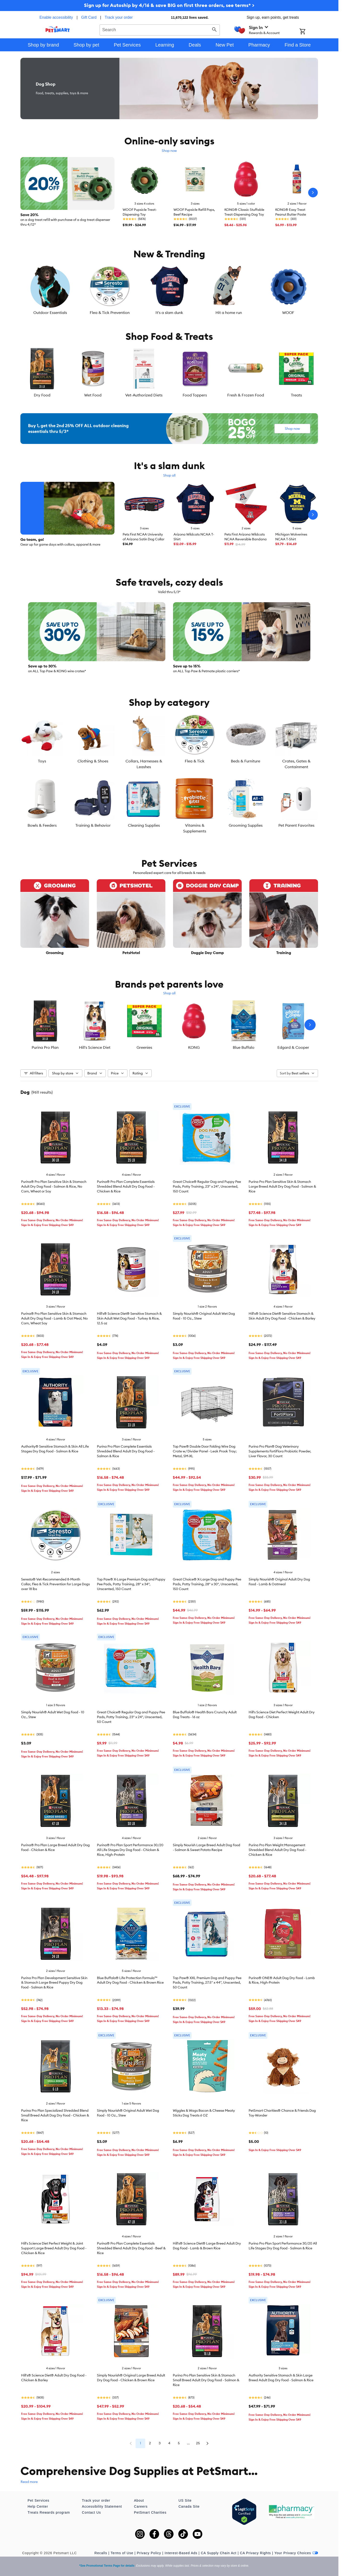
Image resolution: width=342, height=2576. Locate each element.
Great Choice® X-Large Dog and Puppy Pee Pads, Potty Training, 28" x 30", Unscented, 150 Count (207, 1584)
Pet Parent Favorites (296, 825)
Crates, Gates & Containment (296, 764)
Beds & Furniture (245, 761)
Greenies (144, 1047)
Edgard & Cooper (293, 1047)
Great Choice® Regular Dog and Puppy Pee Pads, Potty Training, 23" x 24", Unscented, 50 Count (131, 1717)
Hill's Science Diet (94, 1047)
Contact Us (91, 2512)
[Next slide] (310, 1024)
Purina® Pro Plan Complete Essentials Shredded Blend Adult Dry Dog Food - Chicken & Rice (126, 1186)
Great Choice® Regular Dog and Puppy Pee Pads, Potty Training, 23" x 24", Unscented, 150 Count (207, 1186)
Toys (42, 761)
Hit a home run (229, 312)
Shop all (169, 475)
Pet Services (38, 2500)
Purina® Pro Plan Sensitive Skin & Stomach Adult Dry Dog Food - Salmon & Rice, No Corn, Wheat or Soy (53, 1186)
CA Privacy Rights (255, 2553)
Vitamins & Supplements (194, 828)
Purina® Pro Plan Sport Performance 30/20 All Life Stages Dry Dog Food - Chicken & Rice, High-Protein (130, 1850)
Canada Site (189, 2506)
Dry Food (42, 395)
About (139, 2500)
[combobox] (160, 29)
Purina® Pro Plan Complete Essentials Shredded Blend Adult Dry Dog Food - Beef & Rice (131, 2248)
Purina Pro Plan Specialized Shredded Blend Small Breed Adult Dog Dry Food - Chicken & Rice (55, 2115)
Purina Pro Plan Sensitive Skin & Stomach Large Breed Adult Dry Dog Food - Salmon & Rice (282, 1186)
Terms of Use (122, 2553)
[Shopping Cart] (309, 32)
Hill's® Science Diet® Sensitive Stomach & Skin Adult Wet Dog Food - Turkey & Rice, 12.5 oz (129, 1318)
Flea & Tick (194, 761)
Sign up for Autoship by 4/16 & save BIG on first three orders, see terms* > (169, 5)
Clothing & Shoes (93, 761)
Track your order (119, 17)
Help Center (38, 2506)
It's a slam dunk (169, 312)
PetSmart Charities (150, 2512)
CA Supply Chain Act (218, 2553)
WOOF (288, 312)
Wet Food (93, 395)
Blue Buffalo (243, 1047)
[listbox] (169, 290)
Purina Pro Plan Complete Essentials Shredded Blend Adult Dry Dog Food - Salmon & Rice (126, 1451)
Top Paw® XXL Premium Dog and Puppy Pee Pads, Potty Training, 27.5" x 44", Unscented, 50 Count (207, 1983)
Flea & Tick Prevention (110, 312)
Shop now (169, 150)
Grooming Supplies (246, 825)
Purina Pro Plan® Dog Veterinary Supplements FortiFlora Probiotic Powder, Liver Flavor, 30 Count (280, 1451)
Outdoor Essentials (50, 312)
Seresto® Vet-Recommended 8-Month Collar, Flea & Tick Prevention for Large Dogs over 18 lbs (55, 1584)
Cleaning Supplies (144, 825)
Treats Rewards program (49, 2512)
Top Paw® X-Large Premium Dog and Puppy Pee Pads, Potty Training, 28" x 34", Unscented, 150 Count (131, 1584)
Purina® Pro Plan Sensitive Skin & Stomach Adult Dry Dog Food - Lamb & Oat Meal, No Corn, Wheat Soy (54, 1318)
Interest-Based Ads (181, 2553)
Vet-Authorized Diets (143, 395)
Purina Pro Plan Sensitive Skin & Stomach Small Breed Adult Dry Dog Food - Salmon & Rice (206, 2380)
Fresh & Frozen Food (245, 395)
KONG (194, 1047)
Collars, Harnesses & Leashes (144, 764)
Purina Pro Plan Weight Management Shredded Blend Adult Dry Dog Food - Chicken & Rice (277, 1850)
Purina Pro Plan (45, 1047)
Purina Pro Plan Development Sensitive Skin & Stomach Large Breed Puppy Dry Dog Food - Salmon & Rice (54, 1983)
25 (198, 2443)
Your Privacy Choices (296, 2553)
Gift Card (88, 17)
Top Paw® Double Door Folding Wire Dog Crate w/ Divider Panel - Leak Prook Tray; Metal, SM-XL (205, 1451)
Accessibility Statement (102, 2506)
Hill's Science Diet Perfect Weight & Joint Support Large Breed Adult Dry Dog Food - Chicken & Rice (53, 2248)
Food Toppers (195, 395)
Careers (141, 2506)
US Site (185, 2500)
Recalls (101, 2553)
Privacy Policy (149, 2553)
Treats (296, 395)
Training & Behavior (93, 825)
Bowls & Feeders (42, 825)
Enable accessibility (56, 17)
